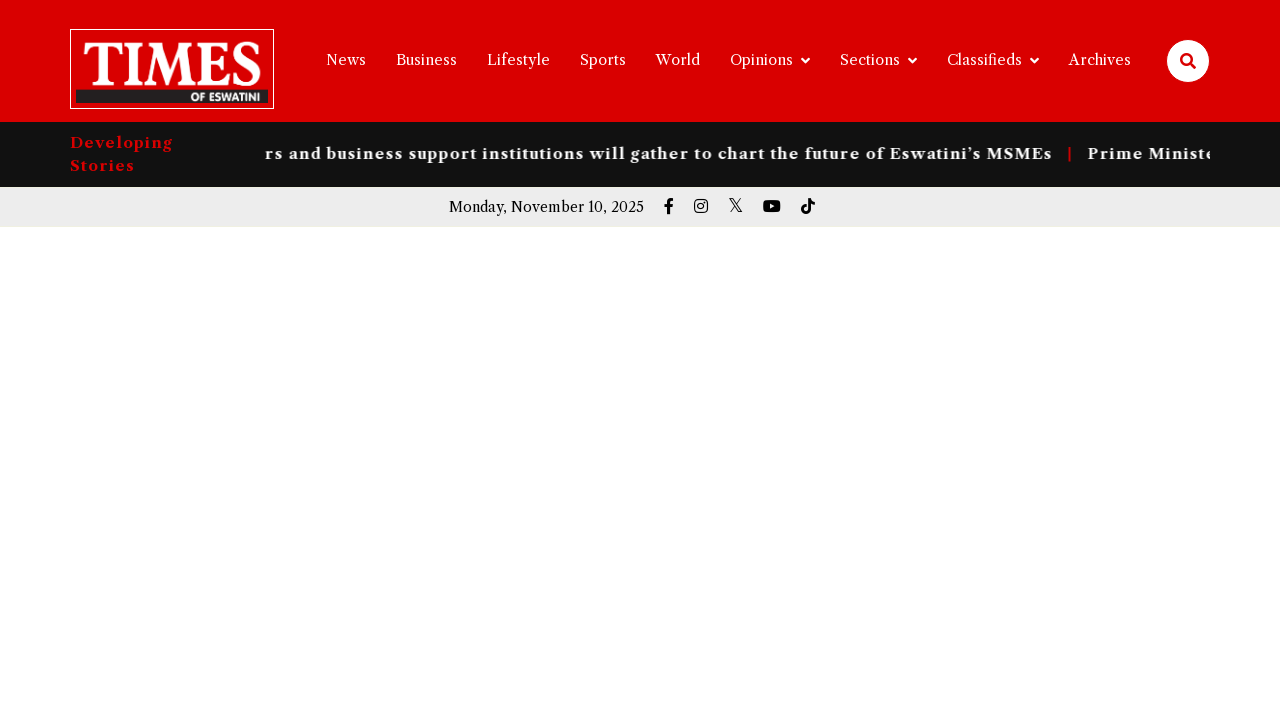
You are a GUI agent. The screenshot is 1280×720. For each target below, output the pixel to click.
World (678, 60)
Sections (870, 60)
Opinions (761, 60)
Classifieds (984, 60)
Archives (1100, 60)
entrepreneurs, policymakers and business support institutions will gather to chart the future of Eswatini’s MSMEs (537, 153)
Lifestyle (518, 60)
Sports (603, 60)
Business (426, 60)
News (346, 60)
